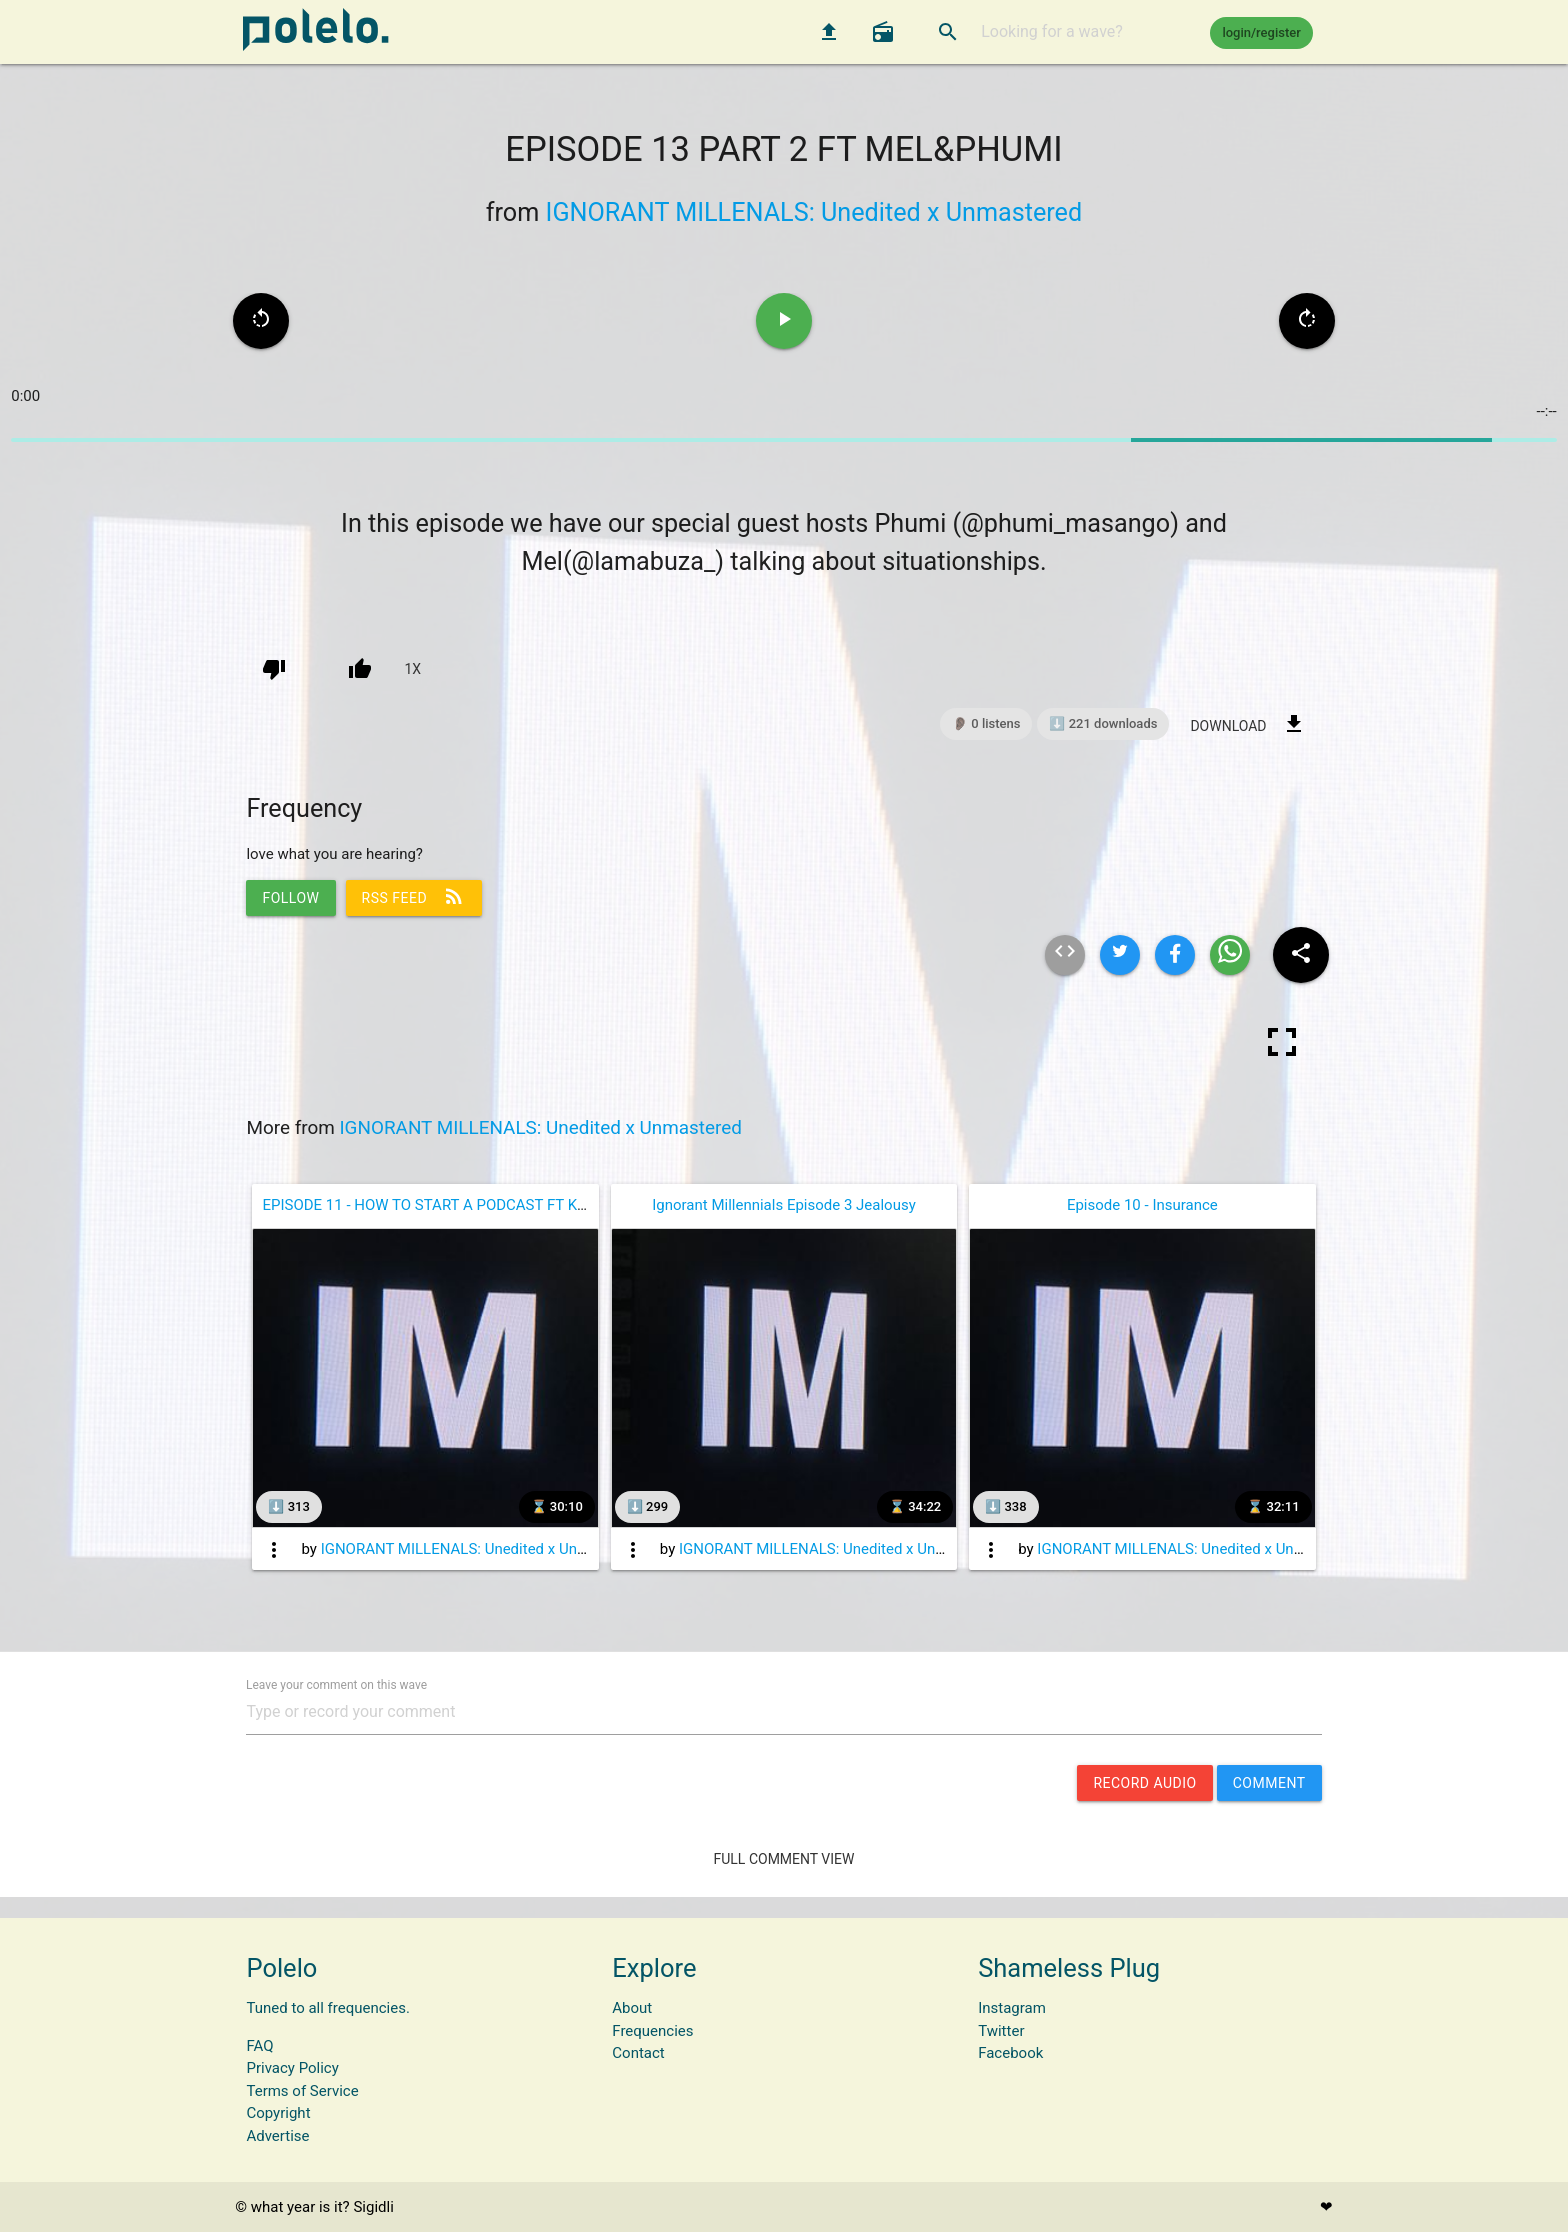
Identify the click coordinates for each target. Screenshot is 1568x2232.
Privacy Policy (292, 2068)
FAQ (259, 2046)
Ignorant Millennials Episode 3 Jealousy (784, 1205)
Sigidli (373, 2207)
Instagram (1012, 2008)
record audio (1144, 1783)
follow (290, 898)
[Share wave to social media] (1301, 955)
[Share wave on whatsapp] (1230, 955)
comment (1269, 1783)
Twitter (1001, 2031)
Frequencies (652, 2031)
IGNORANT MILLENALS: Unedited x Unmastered (814, 212)
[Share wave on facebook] (1175, 955)
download (1247, 724)
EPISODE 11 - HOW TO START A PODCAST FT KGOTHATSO (457, 1205)
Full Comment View (784, 1859)
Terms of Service (302, 2091)
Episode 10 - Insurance (1142, 1205)
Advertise (277, 2136)
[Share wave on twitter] (1120, 955)
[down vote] (274, 669)
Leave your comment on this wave (336, 1684)
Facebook (1010, 2053)
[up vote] (360, 669)
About (632, 2008)
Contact (638, 2053)
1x (412, 669)
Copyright (278, 2113)
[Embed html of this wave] (1065, 955)
